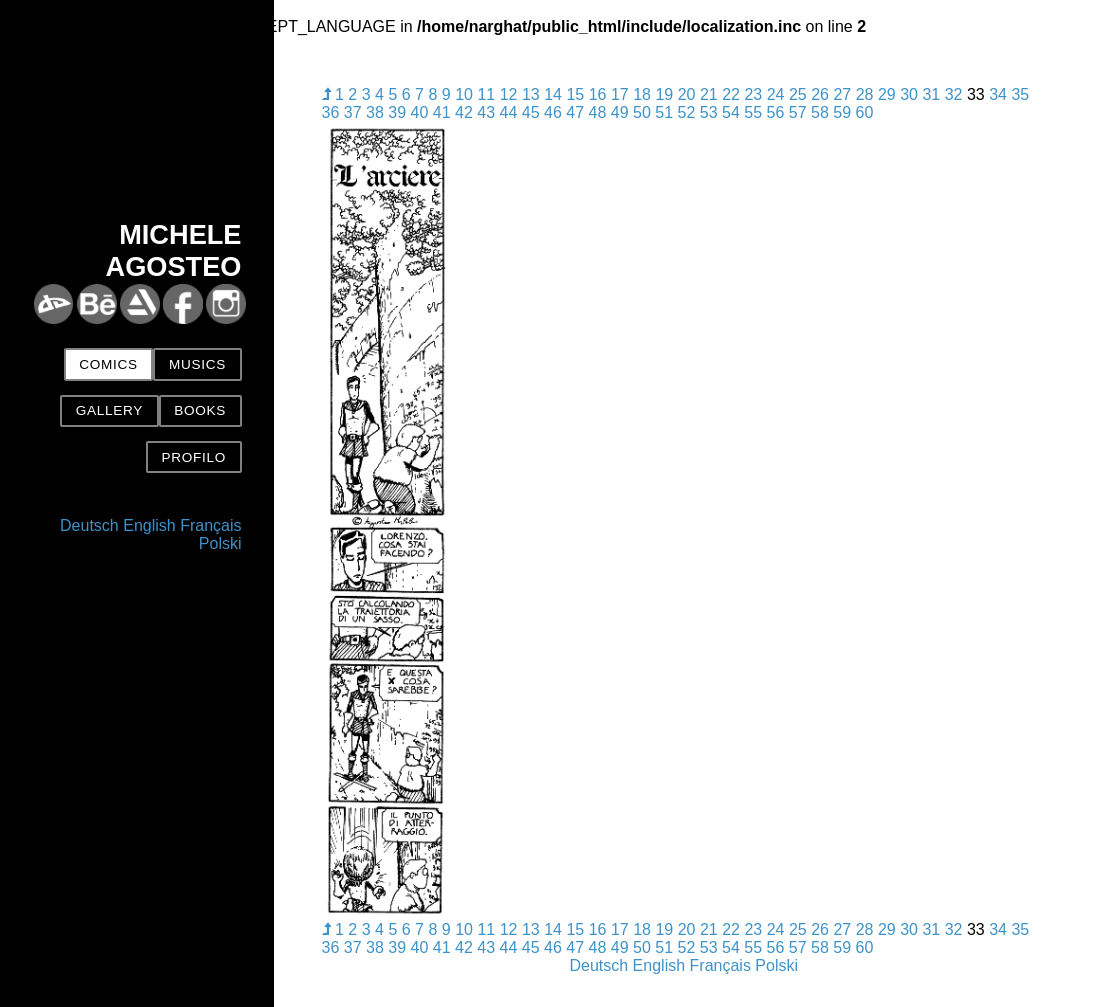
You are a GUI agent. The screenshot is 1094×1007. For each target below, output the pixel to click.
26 (820, 94)
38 (375, 112)
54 (731, 112)
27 (842, 94)
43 (486, 112)
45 (531, 112)
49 (620, 112)
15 (575, 94)
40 (420, 112)
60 (865, 112)
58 (820, 112)
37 (353, 112)
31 (931, 94)
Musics (197, 364)
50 (642, 112)
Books (200, 410)
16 (598, 94)
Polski (220, 543)
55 (753, 112)
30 (909, 94)
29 (887, 94)
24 (776, 94)
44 (509, 112)
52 (687, 112)
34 (998, 94)
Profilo (193, 457)
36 (331, 112)
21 (709, 94)
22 (731, 94)
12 (509, 94)
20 (687, 94)
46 (553, 112)
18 (642, 94)
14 (553, 94)
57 (798, 112)
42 (464, 112)
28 (865, 94)
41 (442, 112)
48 (598, 112)
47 (575, 112)
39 (397, 112)
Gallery (109, 410)
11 (486, 94)
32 (954, 94)
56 (776, 112)
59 (842, 112)
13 (531, 94)
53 (709, 112)
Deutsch (89, 525)
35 (1020, 94)
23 (753, 94)
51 (664, 112)
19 (664, 94)
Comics (108, 364)
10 (464, 94)
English (149, 525)
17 (620, 94)
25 (798, 94)
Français (210, 525)
